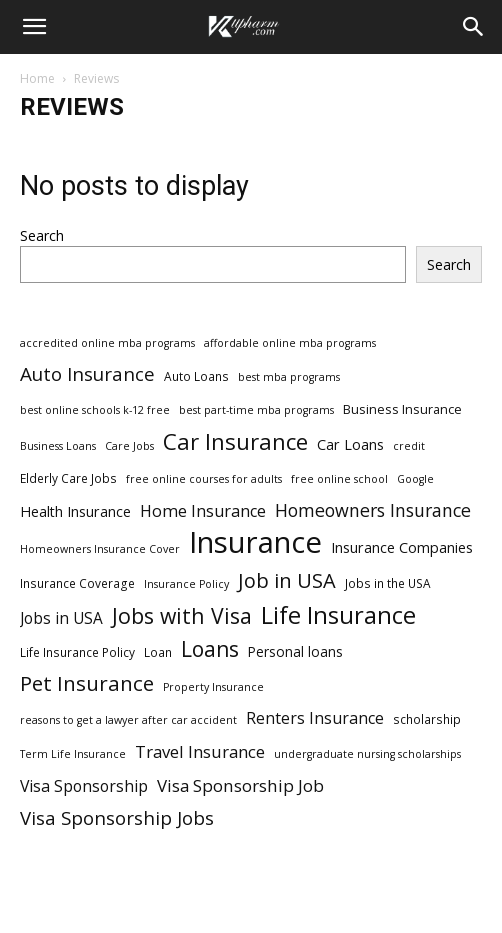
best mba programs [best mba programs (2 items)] (289, 377)
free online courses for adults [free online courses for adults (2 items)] (204, 479)
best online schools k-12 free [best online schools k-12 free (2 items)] (95, 410)
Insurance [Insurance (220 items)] (255, 542)
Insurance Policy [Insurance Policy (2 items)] (186, 584)
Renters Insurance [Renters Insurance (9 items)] (315, 718)
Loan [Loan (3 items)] (158, 652)
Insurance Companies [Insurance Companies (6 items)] (402, 547)
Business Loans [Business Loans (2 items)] (58, 446)
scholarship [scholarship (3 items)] (427, 719)
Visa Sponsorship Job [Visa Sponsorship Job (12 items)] (240, 785)
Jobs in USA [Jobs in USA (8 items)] (61, 618)
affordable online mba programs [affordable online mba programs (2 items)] (290, 343)
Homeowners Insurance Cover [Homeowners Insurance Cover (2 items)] (100, 549)
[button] (34, 27)
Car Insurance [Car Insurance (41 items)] (235, 441)
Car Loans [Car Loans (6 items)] (350, 444)
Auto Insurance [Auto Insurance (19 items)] (87, 374)
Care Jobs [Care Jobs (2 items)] (129, 446)
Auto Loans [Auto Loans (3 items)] (196, 376)
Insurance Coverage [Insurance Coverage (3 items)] (77, 583)
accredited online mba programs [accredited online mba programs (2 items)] (107, 343)
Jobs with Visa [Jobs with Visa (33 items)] (182, 615)
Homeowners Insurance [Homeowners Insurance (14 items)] (373, 510)
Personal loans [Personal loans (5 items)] (295, 651)
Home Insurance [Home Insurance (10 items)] (203, 511)
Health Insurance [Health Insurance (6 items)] (75, 511)
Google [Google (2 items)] (415, 479)
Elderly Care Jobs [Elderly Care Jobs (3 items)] (68, 478)
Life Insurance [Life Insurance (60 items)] (338, 615)
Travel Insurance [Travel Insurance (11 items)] (200, 751)
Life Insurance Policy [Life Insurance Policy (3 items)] (77, 652)
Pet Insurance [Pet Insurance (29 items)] (87, 683)
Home (37, 78)
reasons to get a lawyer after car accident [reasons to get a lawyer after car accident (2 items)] (128, 720)
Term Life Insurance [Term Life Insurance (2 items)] (73, 754)
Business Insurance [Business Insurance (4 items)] (402, 409)
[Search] (474, 27)
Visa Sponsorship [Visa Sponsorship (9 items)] (84, 786)
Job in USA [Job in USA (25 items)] (287, 580)
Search (42, 235)
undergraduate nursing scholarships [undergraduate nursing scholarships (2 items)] (367, 754)
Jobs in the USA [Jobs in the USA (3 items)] (388, 583)
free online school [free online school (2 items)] (339, 479)
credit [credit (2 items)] (409, 446)
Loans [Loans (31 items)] (210, 649)
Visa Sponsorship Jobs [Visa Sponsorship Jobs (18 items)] (117, 817)
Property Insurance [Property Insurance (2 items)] (213, 687)
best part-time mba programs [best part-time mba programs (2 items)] (256, 410)
